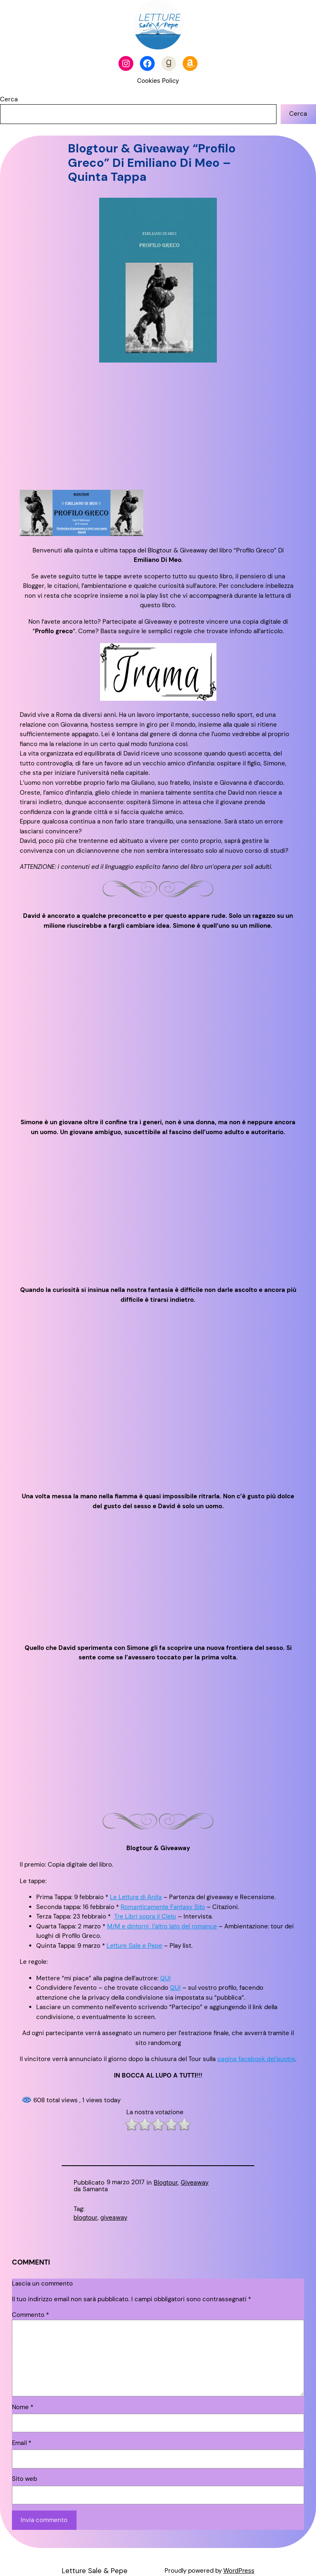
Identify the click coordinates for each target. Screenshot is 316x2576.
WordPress (239, 2570)
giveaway (114, 2217)
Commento (30, 2315)
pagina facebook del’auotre (256, 2059)
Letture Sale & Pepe (95, 2570)
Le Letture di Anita (136, 1897)
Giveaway (195, 2182)
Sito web (24, 2479)
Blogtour (166, 2182)
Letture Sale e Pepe (134, 1945)
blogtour (86, 2217)
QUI (165, 1978)
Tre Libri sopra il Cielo (145, 1916)
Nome (22, 2407)
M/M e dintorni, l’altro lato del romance (162, 1926)
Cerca (9, 99)
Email (21, 2443)
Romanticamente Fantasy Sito (163, 1907)
